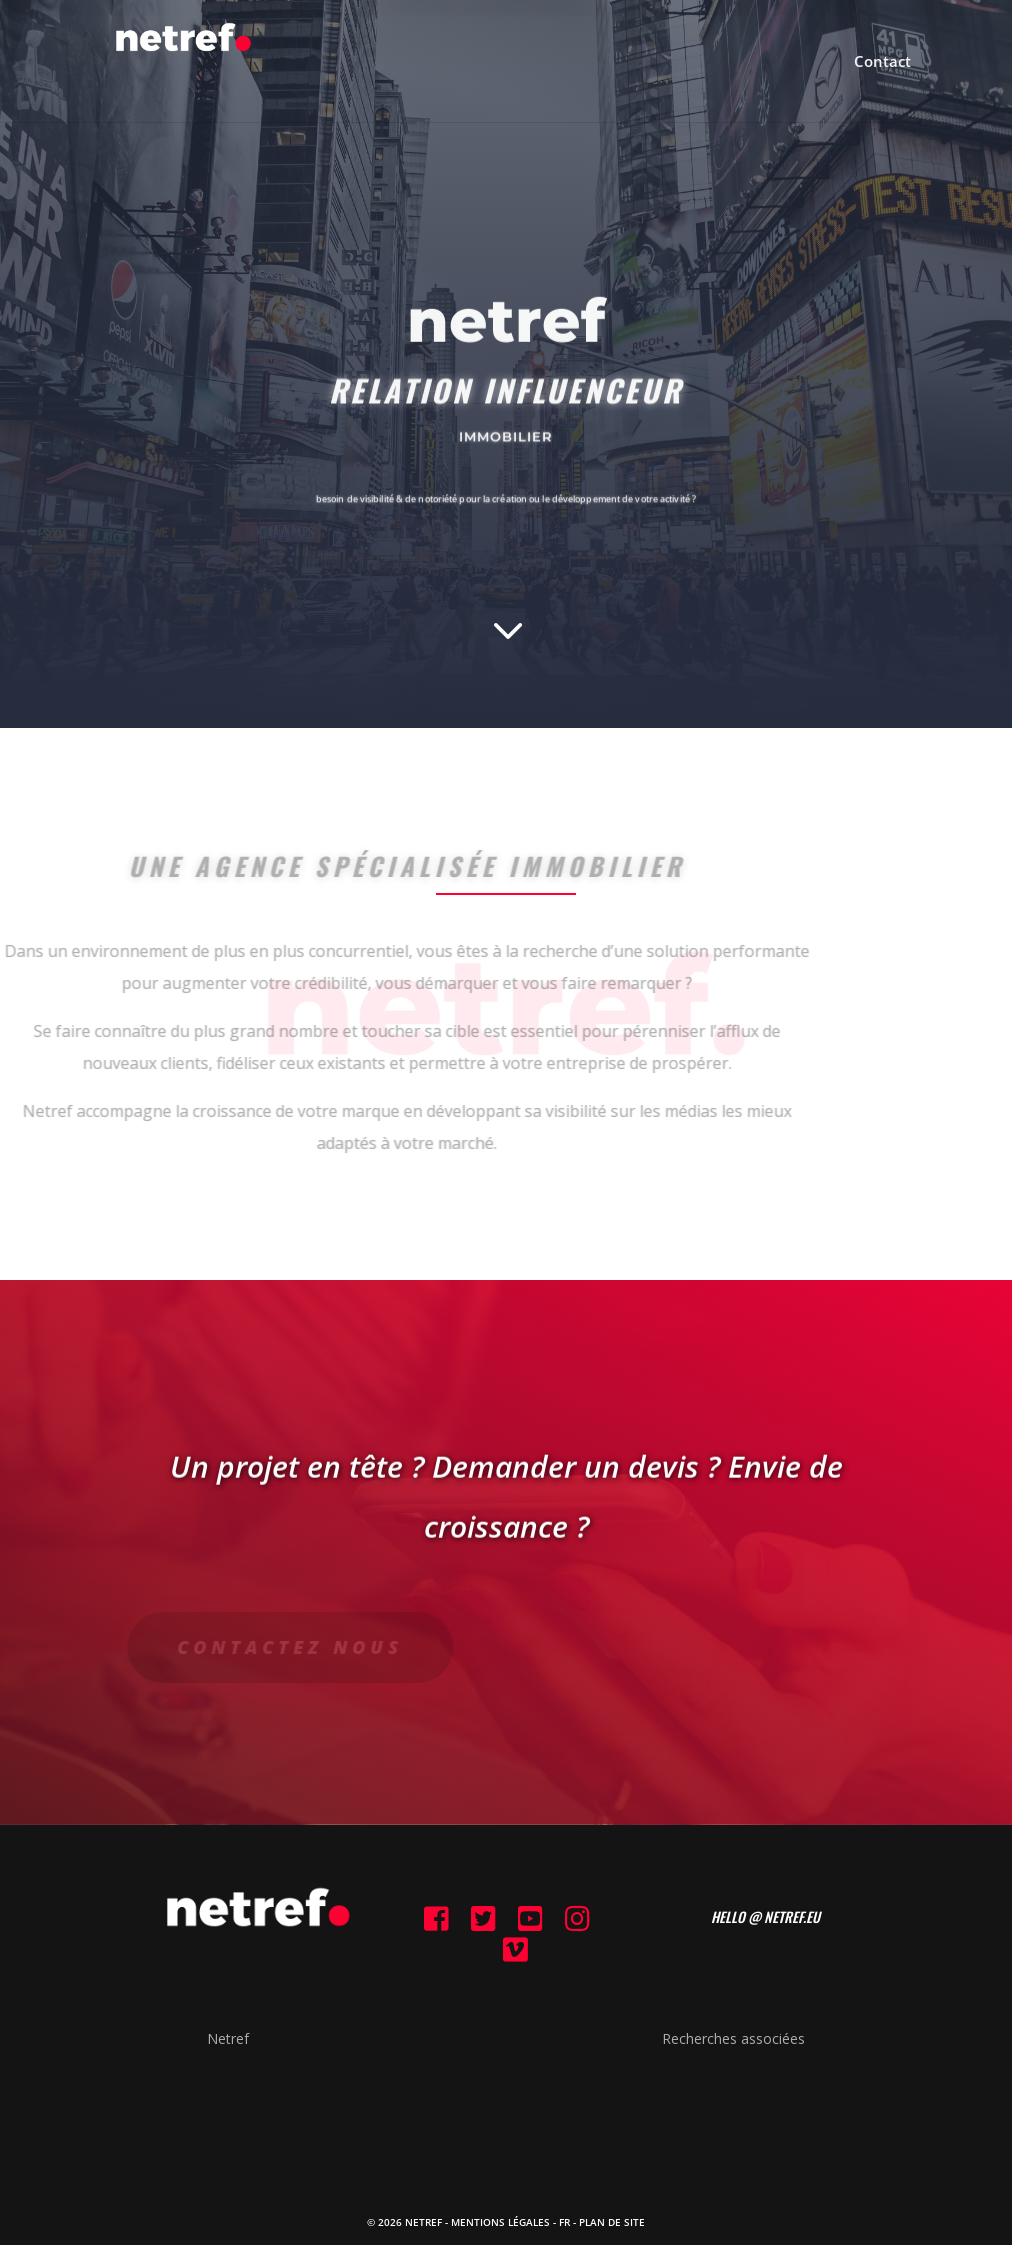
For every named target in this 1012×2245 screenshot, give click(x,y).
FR (564, 2222)
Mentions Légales (500, 2222)
